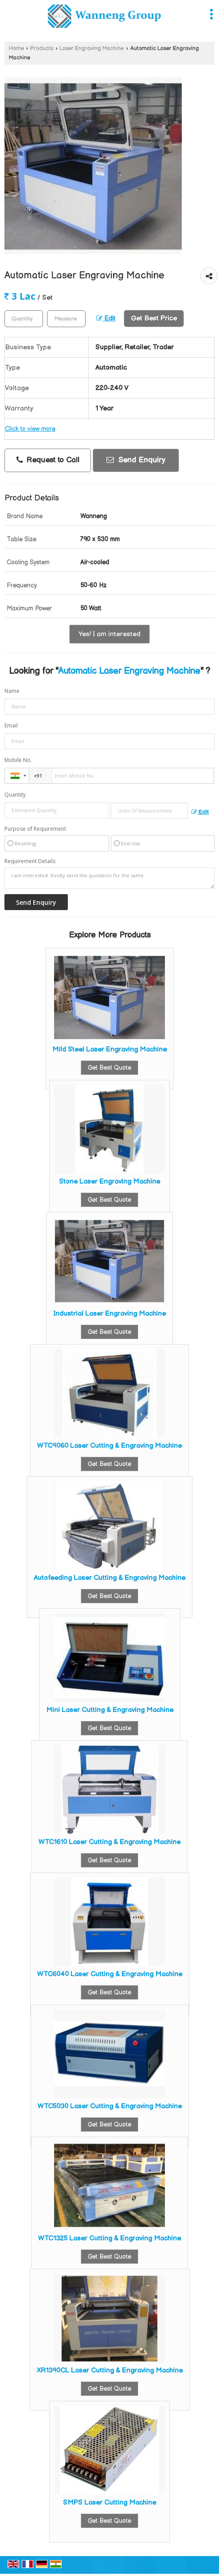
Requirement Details (29, 861)
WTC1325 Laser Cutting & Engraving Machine (109, 2238)
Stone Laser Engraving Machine (109, 1181)
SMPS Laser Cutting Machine (109, 2502)
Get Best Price (154, 318)
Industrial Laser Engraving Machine (109, 1313)
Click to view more (30, 429)
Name (12, 691)
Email (11, 725)
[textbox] (66, 318)
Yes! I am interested (109, 634)
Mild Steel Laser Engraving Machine (109, 1049)
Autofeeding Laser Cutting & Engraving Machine (109, 1578)
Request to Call (47, 460)
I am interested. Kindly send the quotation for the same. (109, 878)
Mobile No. (18, 760)
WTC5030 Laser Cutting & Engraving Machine (110, 2106)
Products (41, 48)
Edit (105, 318)
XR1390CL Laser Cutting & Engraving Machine (110, 2370)
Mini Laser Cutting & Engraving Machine (109, 1710)
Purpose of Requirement (35, 829)
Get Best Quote (109, 1067)
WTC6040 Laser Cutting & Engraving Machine (109, 1974)
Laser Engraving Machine (91, 48)
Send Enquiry (135, 460)
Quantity (15, 794)
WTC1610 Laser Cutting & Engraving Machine (109, 1842)
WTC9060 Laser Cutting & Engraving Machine (109, 1446)
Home (16, 48)
